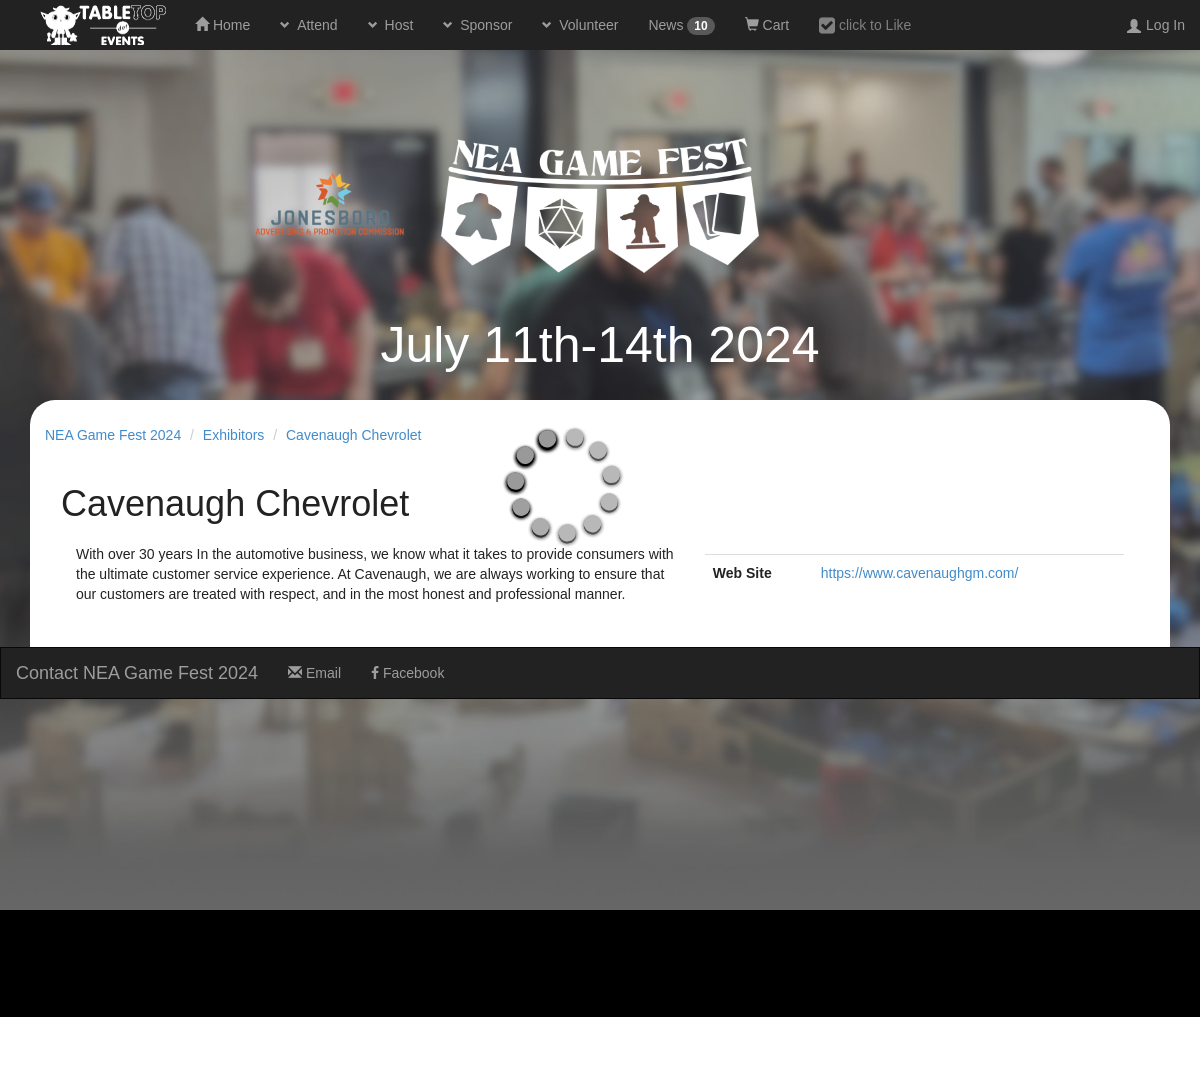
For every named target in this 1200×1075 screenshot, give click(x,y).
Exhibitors (233, 435)
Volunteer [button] (586, 25)
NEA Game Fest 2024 (113, 435)
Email (314, 673)
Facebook (407, 673)
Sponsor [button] (484, 25)
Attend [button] (315, 25)
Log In (1165, 25)
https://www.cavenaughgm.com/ (920, 573)
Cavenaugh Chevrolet (353, 435)
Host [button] (397, 25)
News (681, 26)
